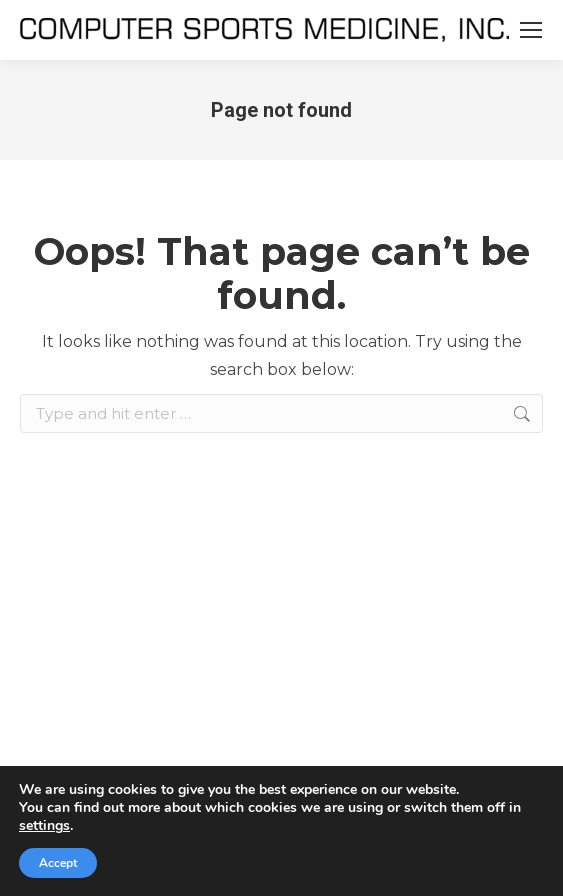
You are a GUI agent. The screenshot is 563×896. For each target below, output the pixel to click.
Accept (58, 863)
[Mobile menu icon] (531, 30)
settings (44, 826)
